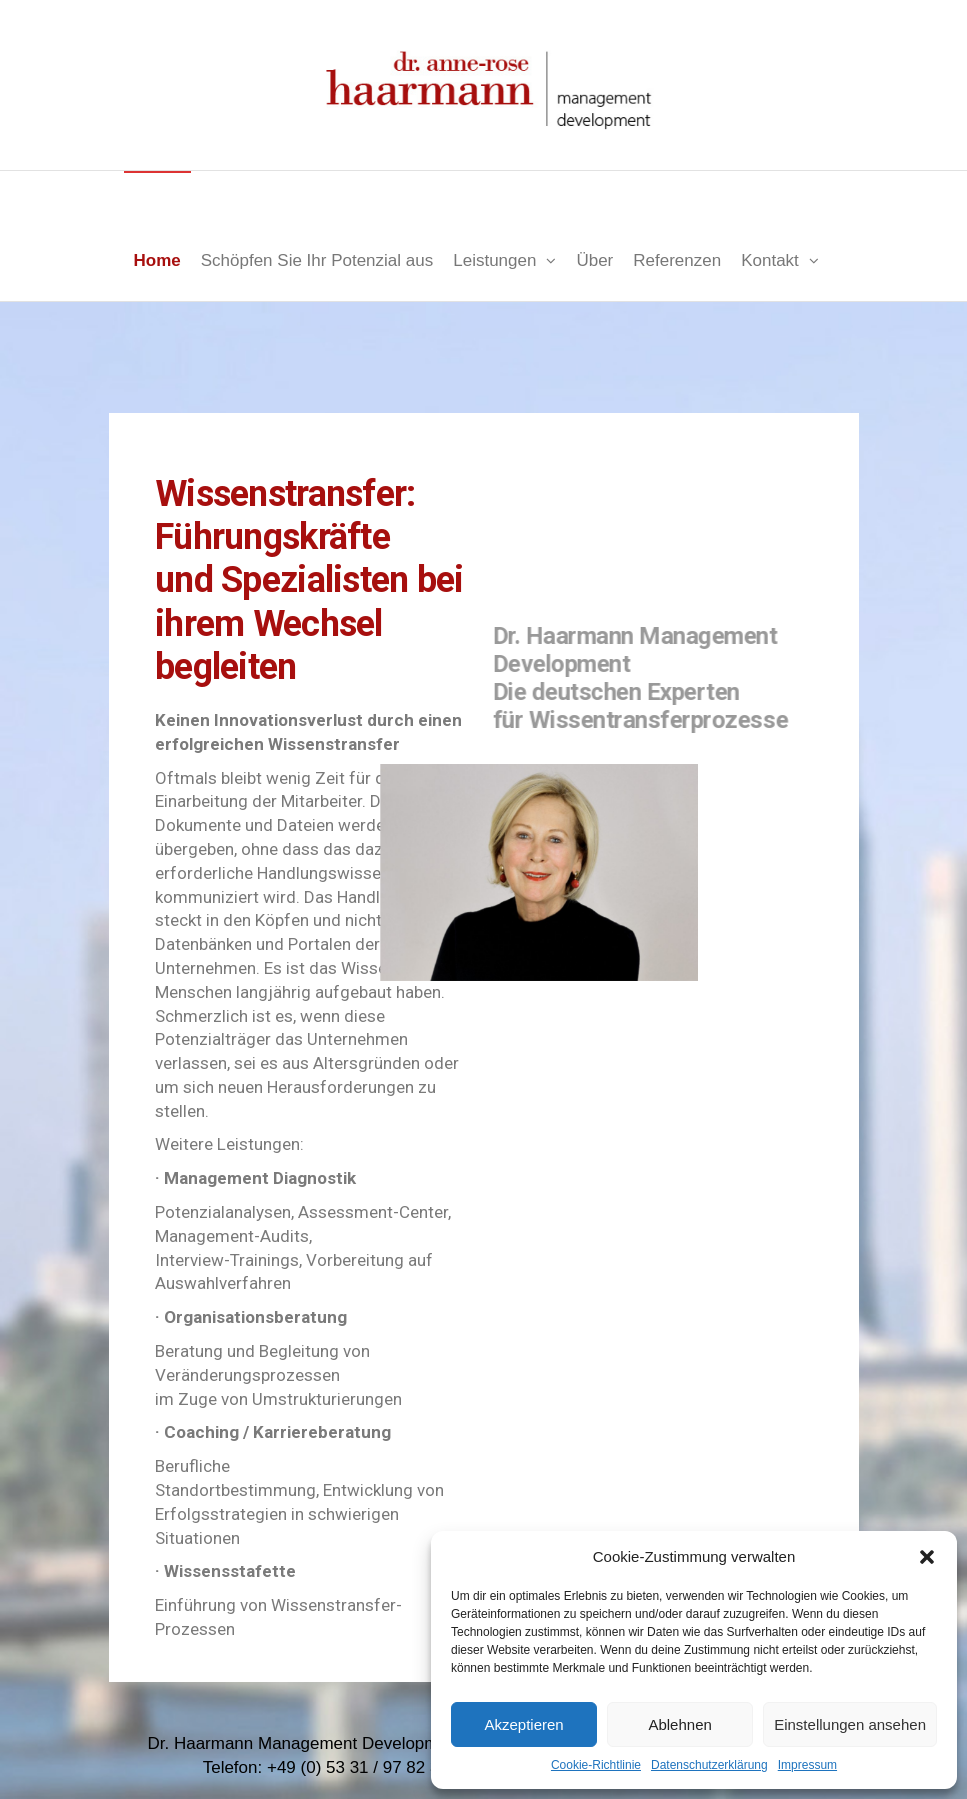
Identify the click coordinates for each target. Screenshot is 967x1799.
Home (157, 260)
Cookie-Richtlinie (596, 1765)
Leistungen (494, 260)
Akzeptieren (523, 1724)
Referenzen (677, 260)
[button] (927, 1557)
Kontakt (770, 260)
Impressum (807, 1765)
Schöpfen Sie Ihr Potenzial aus (317, 260)
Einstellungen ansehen (850, 1724)
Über (594, 260)
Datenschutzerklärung (709, 1765)
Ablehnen (679, 1724)
